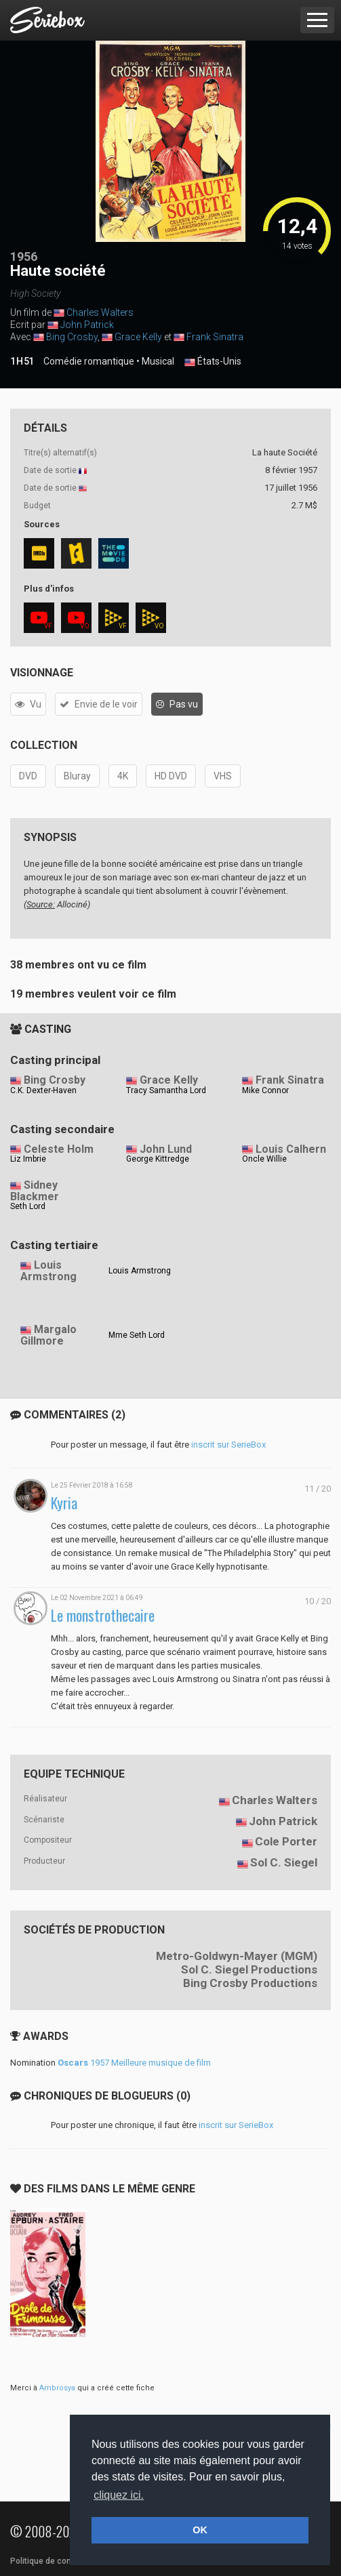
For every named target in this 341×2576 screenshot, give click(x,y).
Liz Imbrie (28, 1159)
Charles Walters (100, 312)
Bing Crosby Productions (250, 1983)
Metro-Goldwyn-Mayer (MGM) (236, 1956)
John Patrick (87, 324)
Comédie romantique (88, 361)
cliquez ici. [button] (119, 2495)
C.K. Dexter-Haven (43, 1090)
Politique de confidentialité (60, 2561)
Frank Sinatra (214, 336)
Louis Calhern (291, 1149)
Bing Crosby (72, 336)
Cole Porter (286, 1841)
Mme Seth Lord (136, 1335)
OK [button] (200, 2529)
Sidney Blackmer (34, 1191)
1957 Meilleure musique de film (134, 2063)
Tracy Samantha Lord (166, 1090)
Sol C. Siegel (283, 1862)
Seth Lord (27, 1206)
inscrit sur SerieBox (228, 1444)
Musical (158, 361)
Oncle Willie (264, 1159)
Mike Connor (265, 1090)
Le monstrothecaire (103, 1615)
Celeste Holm (59, 1149)
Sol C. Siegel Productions (249, 1969)
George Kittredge (157, 1159)
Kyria (64, 1502)
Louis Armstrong (48, 1271)
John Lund (166, 1149)
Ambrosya (57, 2388)
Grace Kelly (138, 336)
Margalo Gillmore (48, 1335)
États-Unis (212, 361)
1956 (23, 256)
